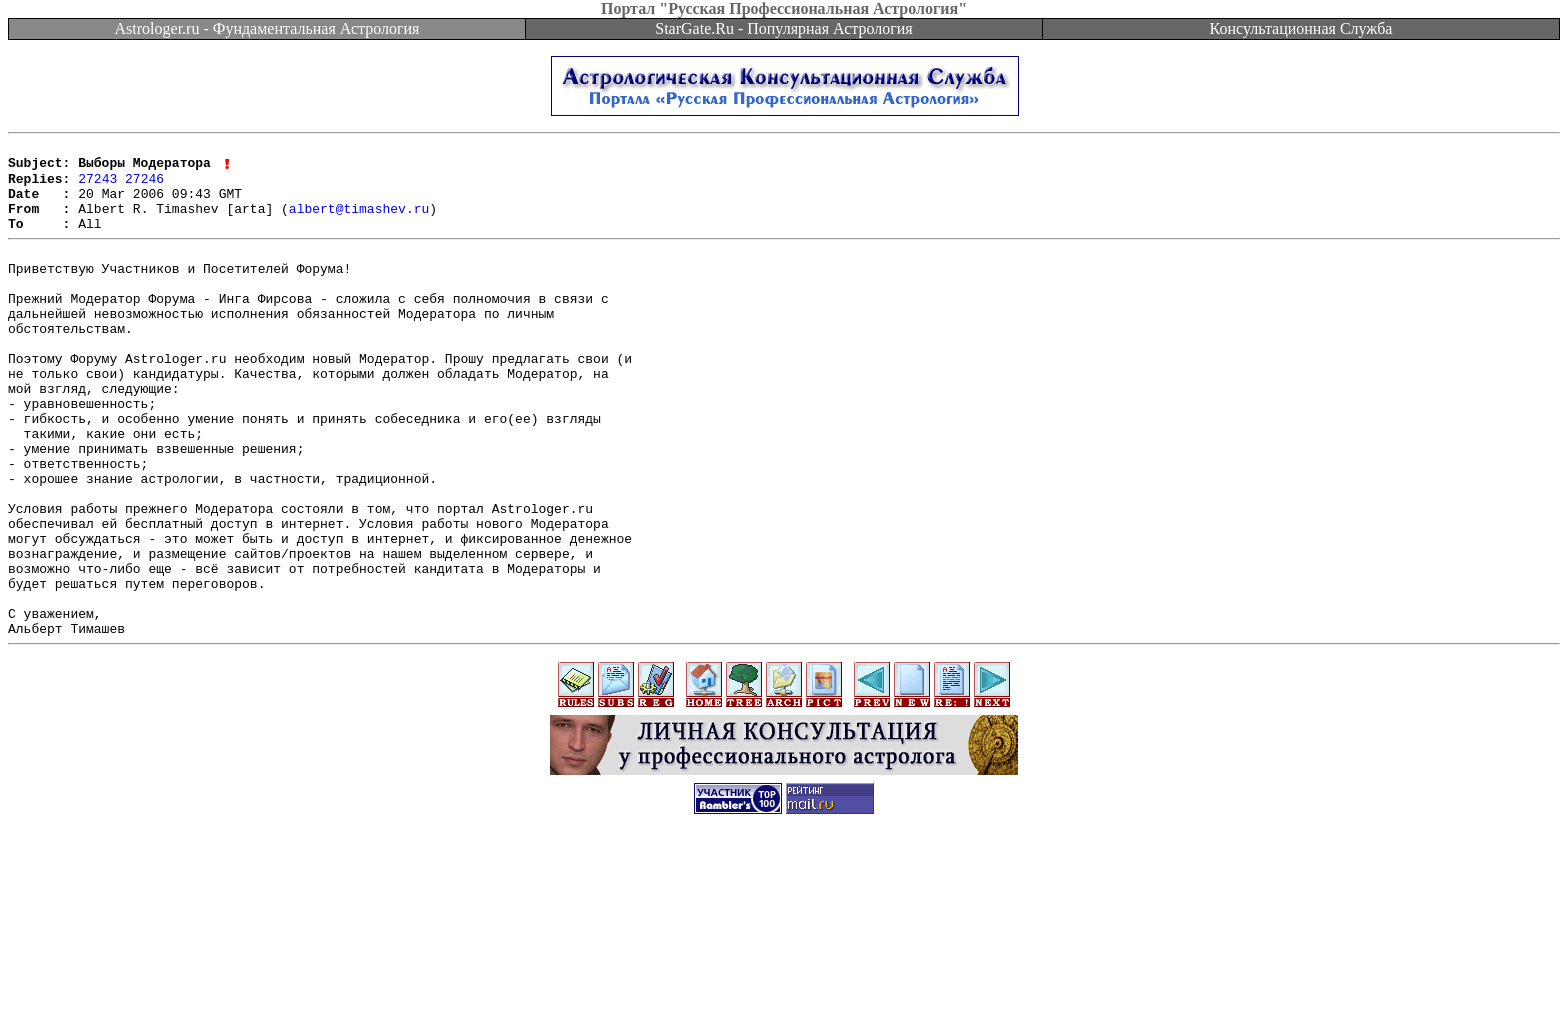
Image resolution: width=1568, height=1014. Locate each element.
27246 (144, 186)
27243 (97, 186)
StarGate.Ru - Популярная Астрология (783, 28)
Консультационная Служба (1301, 28)
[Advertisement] (784, 969)
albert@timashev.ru (359, 222)
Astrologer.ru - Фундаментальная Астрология (267, 28)
